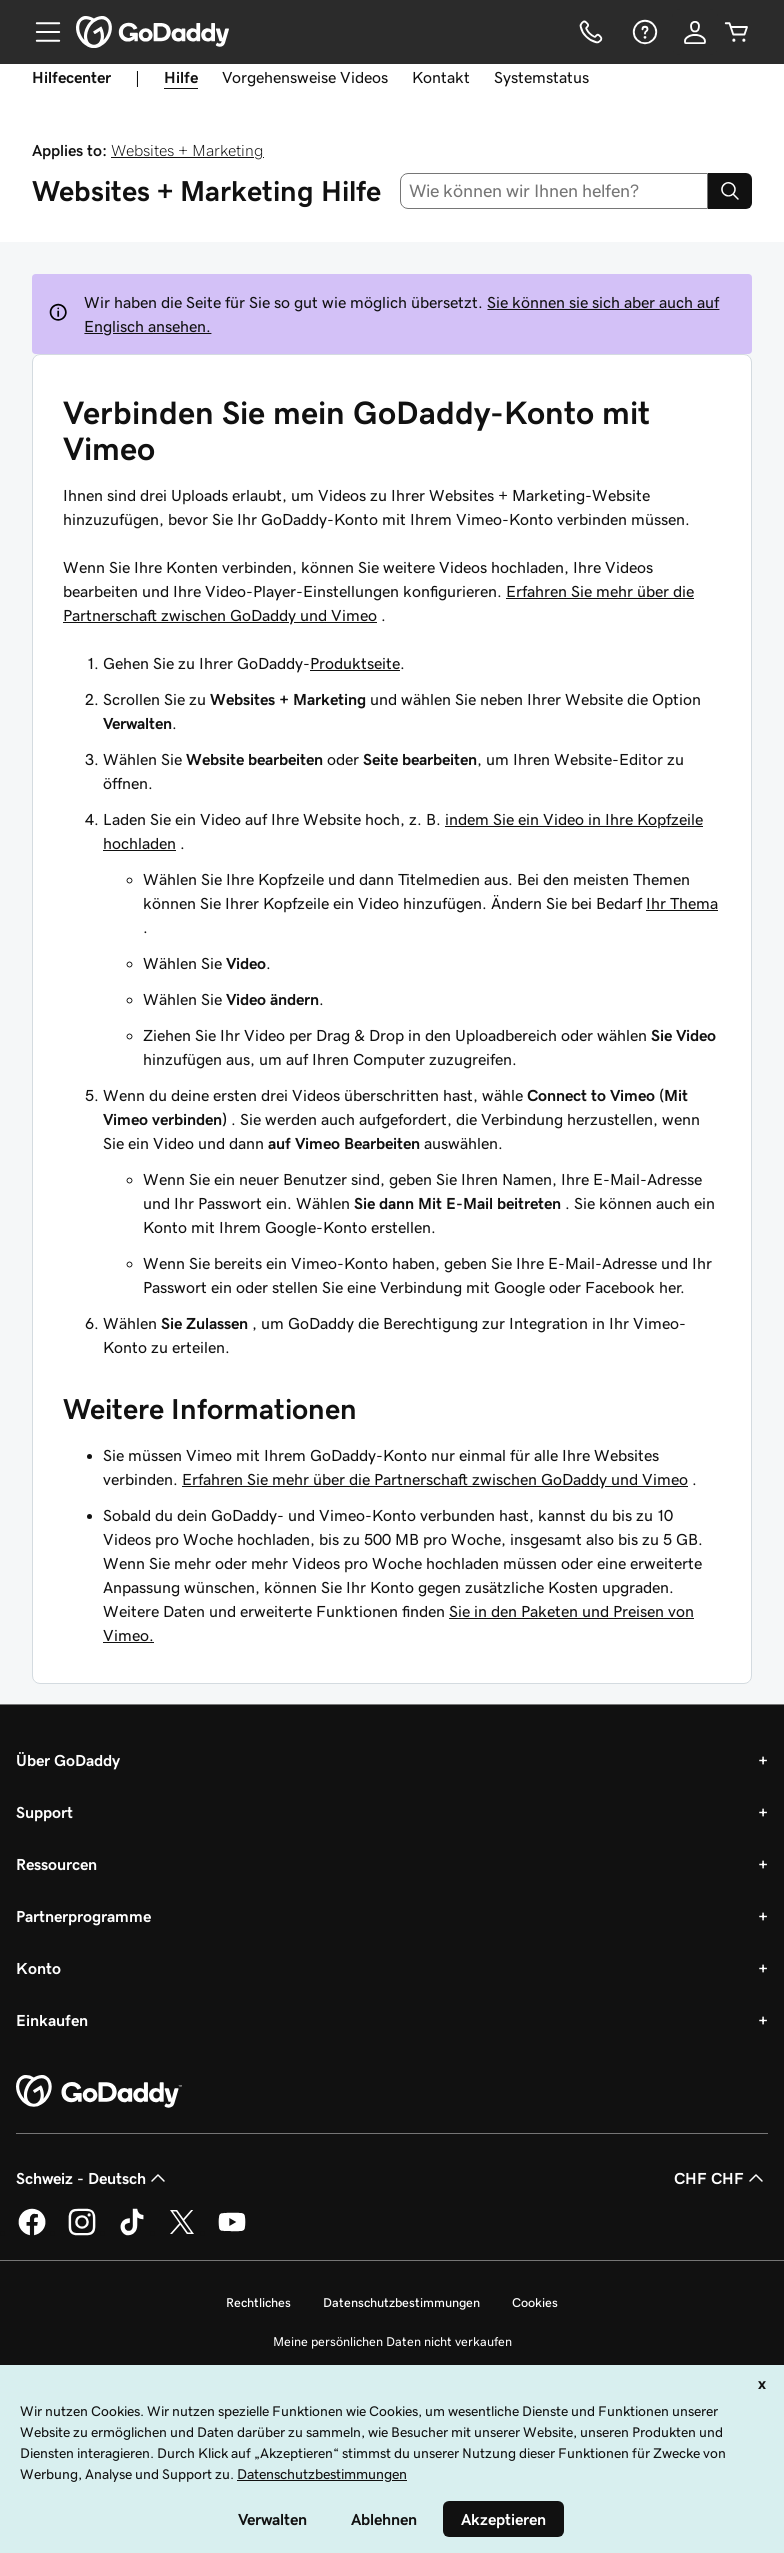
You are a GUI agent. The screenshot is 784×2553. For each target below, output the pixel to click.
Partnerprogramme (83, 1916)
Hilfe (181, 77)
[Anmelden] (695, 32)
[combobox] (554, 191)
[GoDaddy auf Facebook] (32, 2232)
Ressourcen (56, 1864)
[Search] (730, 191)
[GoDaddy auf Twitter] (182, 2232)
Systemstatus (541, 77)
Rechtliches (258, 2302)
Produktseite (355, 663)
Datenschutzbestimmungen (401, 2302)
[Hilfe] (643, 32)
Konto (38, 1968)
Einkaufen (52, 2020)
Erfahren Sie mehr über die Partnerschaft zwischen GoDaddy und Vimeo (435, 1479)
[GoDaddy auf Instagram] (82, 2232)
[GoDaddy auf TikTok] (132, 2232)
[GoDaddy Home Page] (99, 2092)
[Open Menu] (40, 32)
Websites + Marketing (187, 150)
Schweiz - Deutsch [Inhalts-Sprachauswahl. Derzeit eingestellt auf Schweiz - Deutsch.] (93, 2178)
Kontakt (441, 77)
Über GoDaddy (68, 1760)
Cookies (535, 2302)
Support (44, 1812)
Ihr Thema (682, 903)
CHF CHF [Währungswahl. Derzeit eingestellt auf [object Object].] (721, 2178)
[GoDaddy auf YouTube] (232, 2232)
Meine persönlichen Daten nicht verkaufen (392, 2341)
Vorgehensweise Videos (305, 77)
